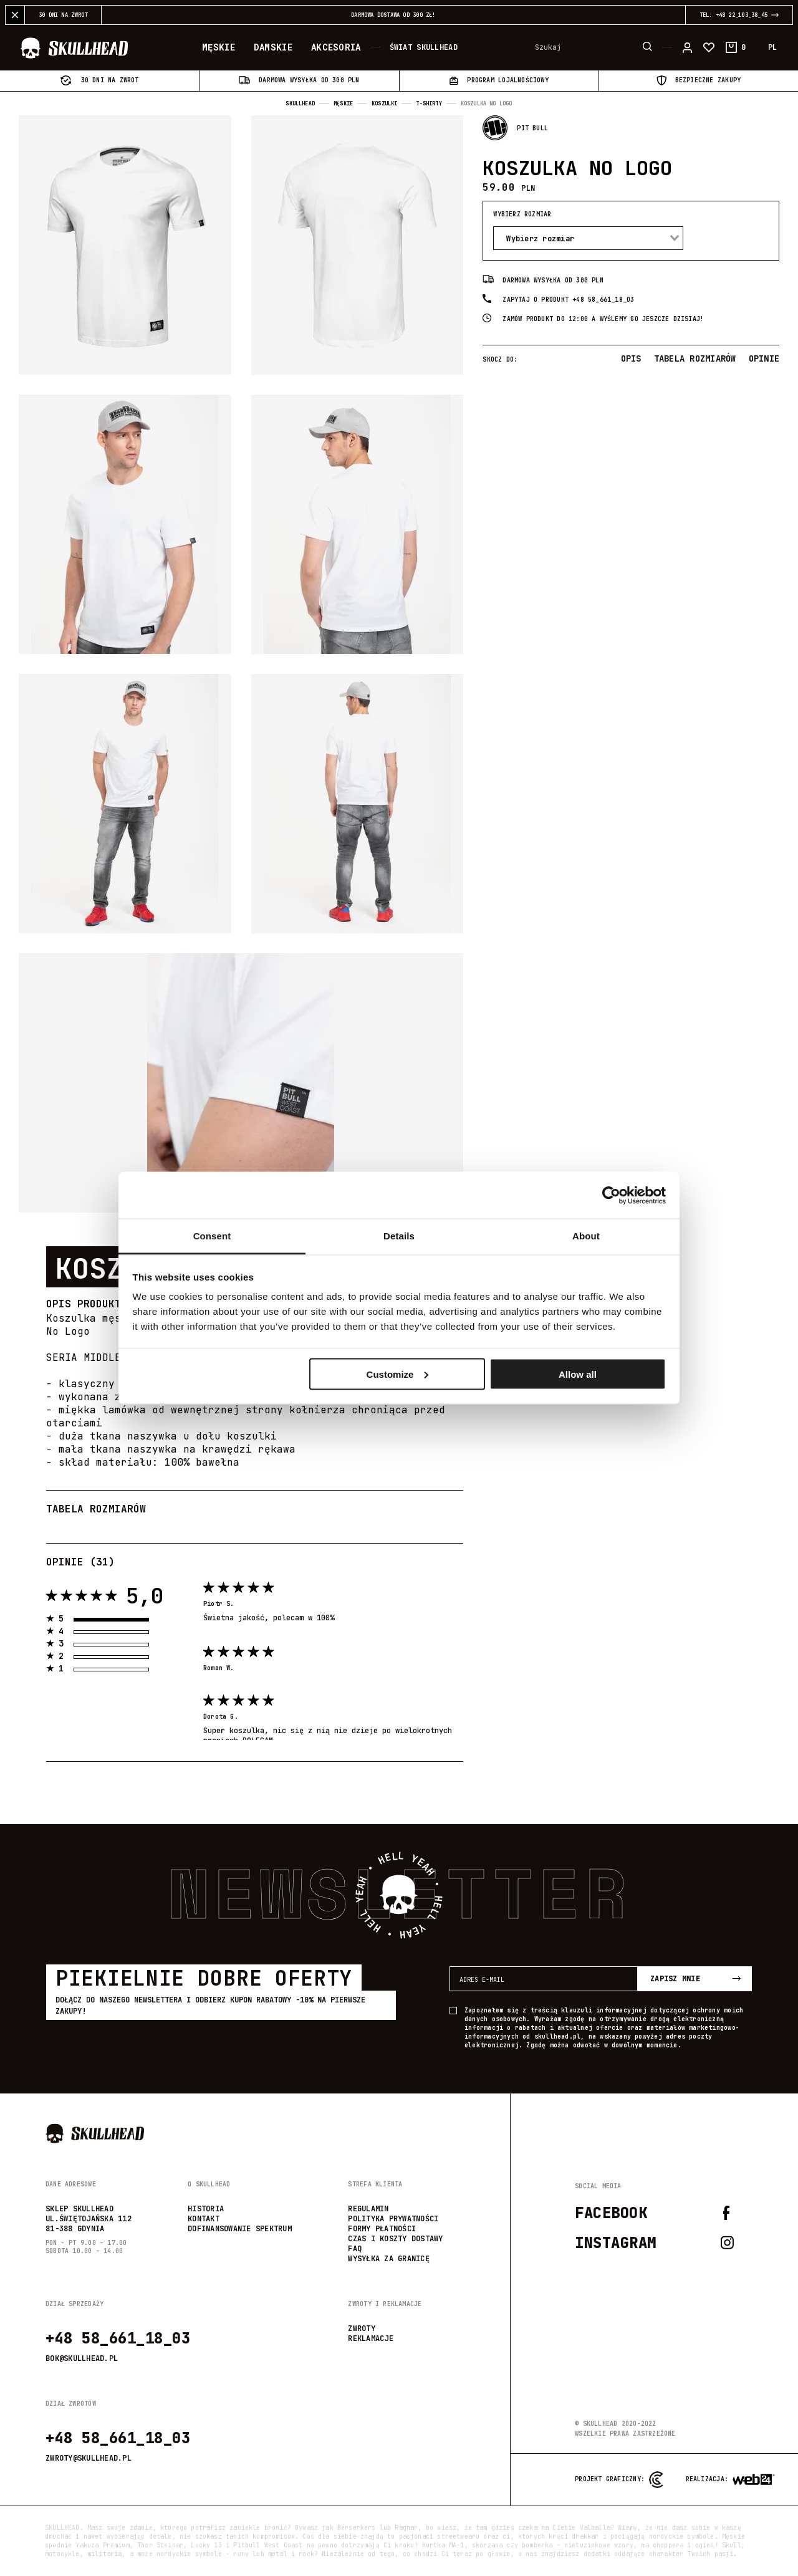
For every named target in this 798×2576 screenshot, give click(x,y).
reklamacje (370, 2338)
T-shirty (428, 103)
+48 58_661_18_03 (118, 2338)
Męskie (218, 48)
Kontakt (203, 2219)
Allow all (578, 1373)
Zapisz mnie (695, 1979)
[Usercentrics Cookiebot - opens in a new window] (611, 1195)
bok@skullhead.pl (82, 2358)
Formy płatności (382, 2229)
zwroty (361, 2328)
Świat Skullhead (424, 48)
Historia (206, 2209)
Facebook (653, 2213)
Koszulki (384, 103)
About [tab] (586, 1236)
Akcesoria (336, 48)
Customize (398, 1373)
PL (772, 48)
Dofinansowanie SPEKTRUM (240, 2229)
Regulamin (368, 2209)
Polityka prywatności (393, 2219)
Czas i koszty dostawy (395, 2239)
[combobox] (588, 238)
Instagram (654, 2242)
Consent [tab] (212, 1236)
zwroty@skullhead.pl (89, 2458)
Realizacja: (709, 2480)
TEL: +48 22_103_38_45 (732, 15)
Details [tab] (399, 1236)
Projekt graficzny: (619, 2479)
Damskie (273, 48)
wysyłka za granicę (389, 2259)
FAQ (355, 2249)
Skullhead (300, 103)
